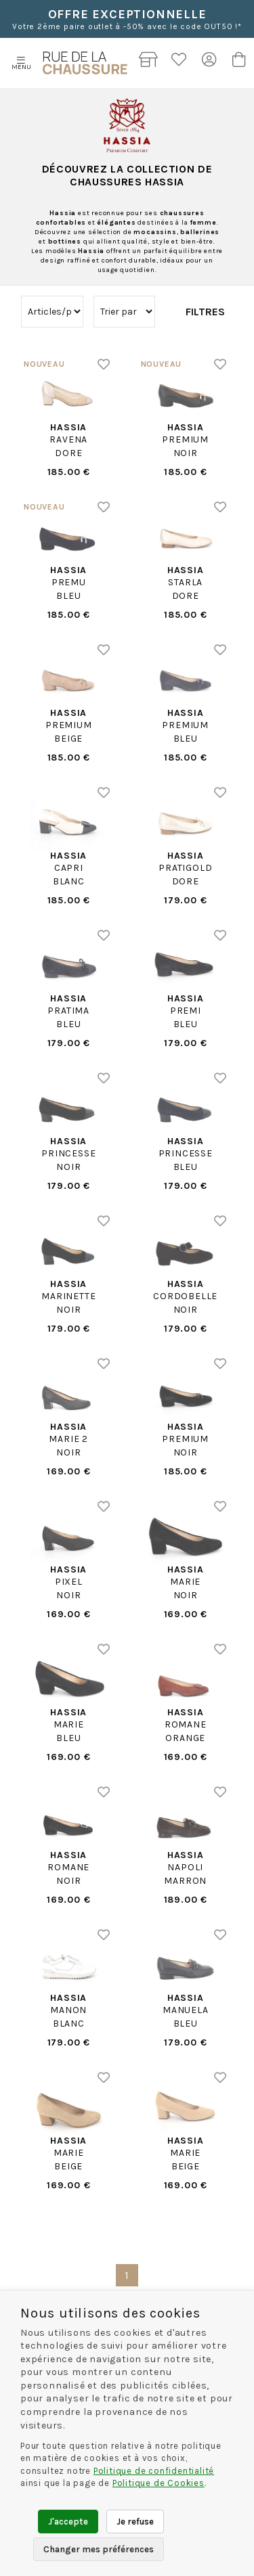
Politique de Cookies (158, 2483)
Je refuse (135, 2521)
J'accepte (68, 2521)
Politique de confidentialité (153, 2471)
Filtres (205, 311)
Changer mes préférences (98, 2549)
